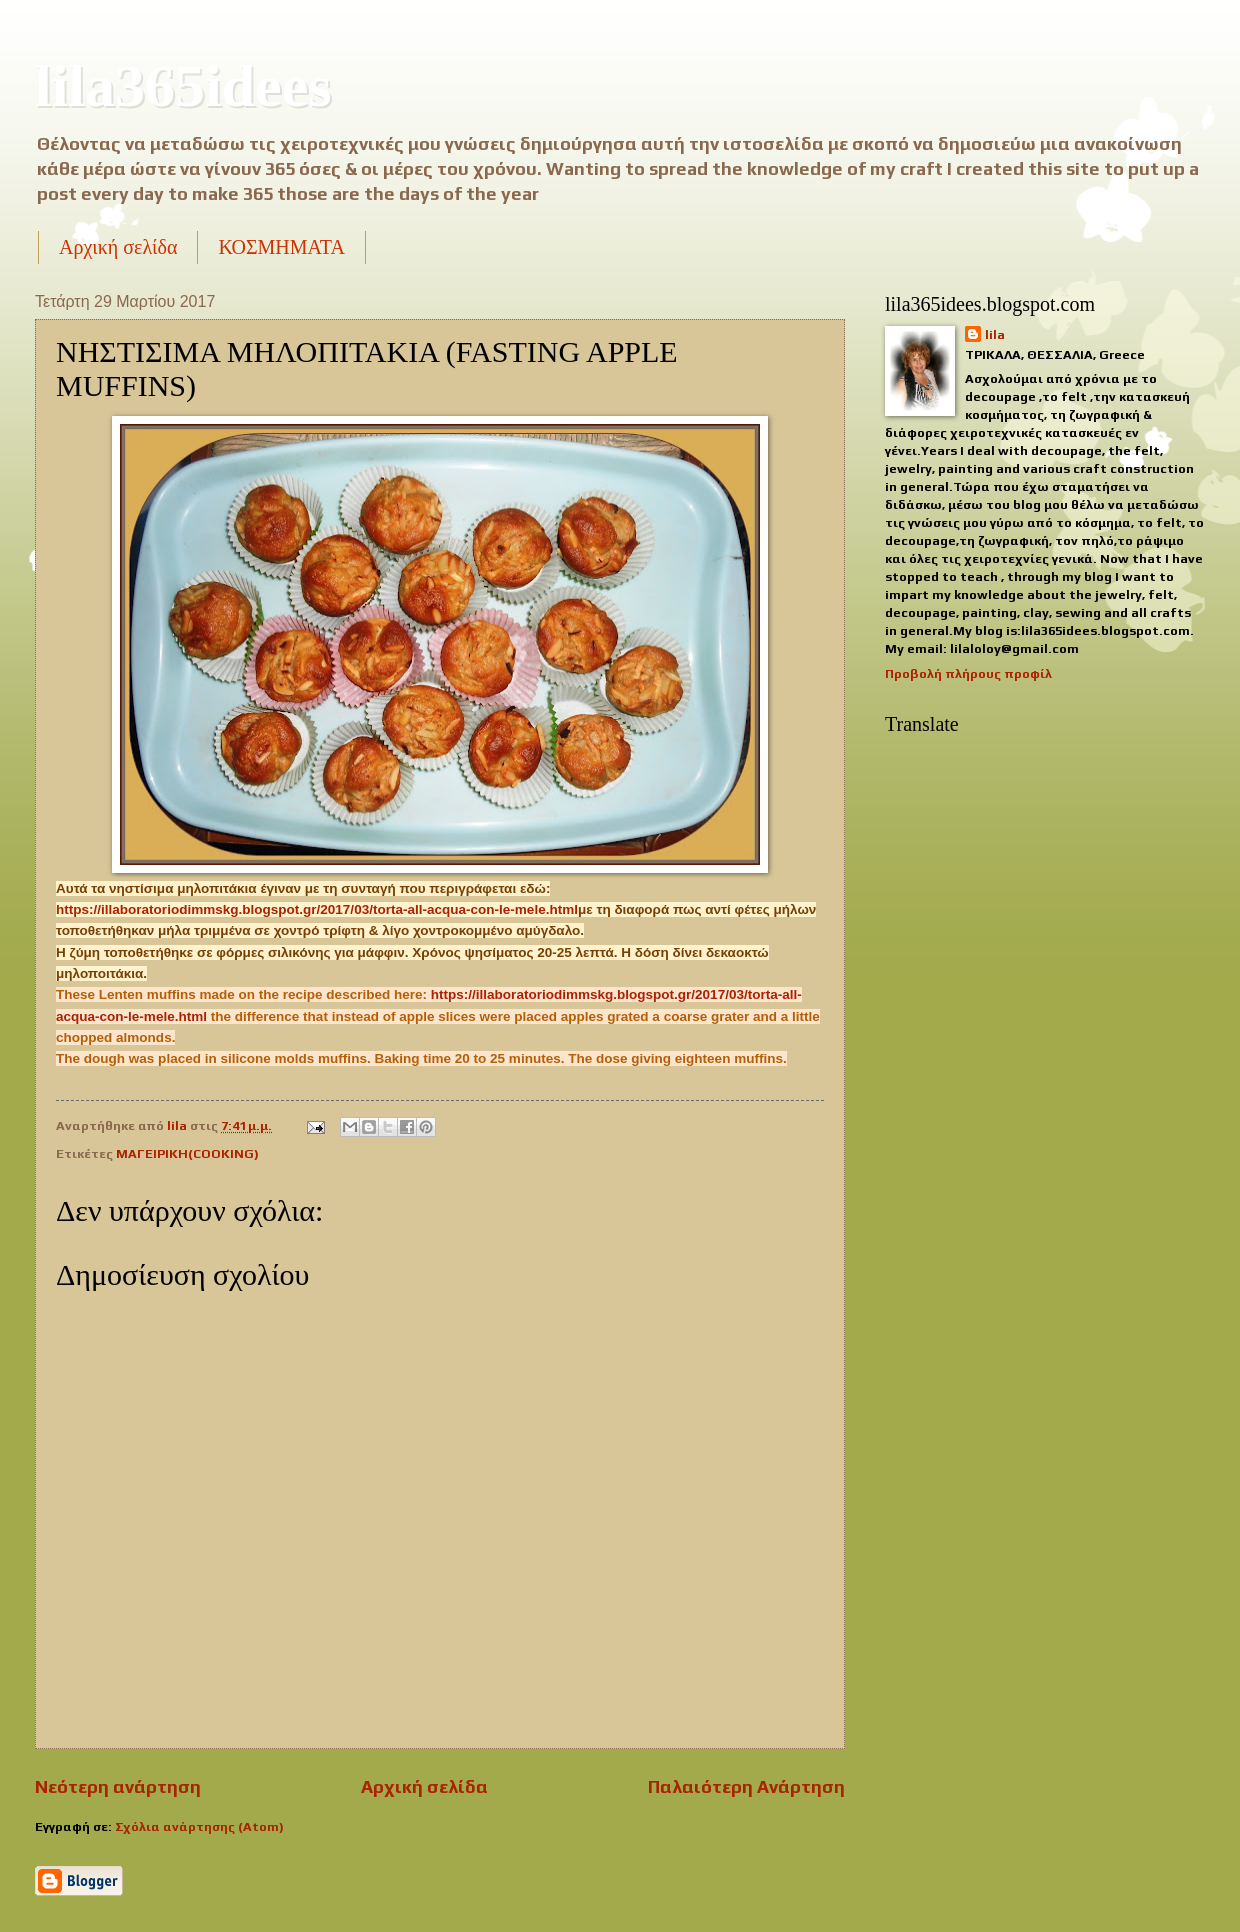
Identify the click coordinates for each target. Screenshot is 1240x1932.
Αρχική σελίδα (118, 247)
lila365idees (183, 86)
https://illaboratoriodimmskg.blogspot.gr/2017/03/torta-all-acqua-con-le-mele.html (317, 909)
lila (995, 334)
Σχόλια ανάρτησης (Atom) (199, 1826)
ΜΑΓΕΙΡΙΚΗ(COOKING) (187, 1153)
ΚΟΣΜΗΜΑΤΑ (281, 247)
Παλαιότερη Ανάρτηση (746, 1786)
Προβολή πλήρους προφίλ (968, 673)
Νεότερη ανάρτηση (118, 1786)
